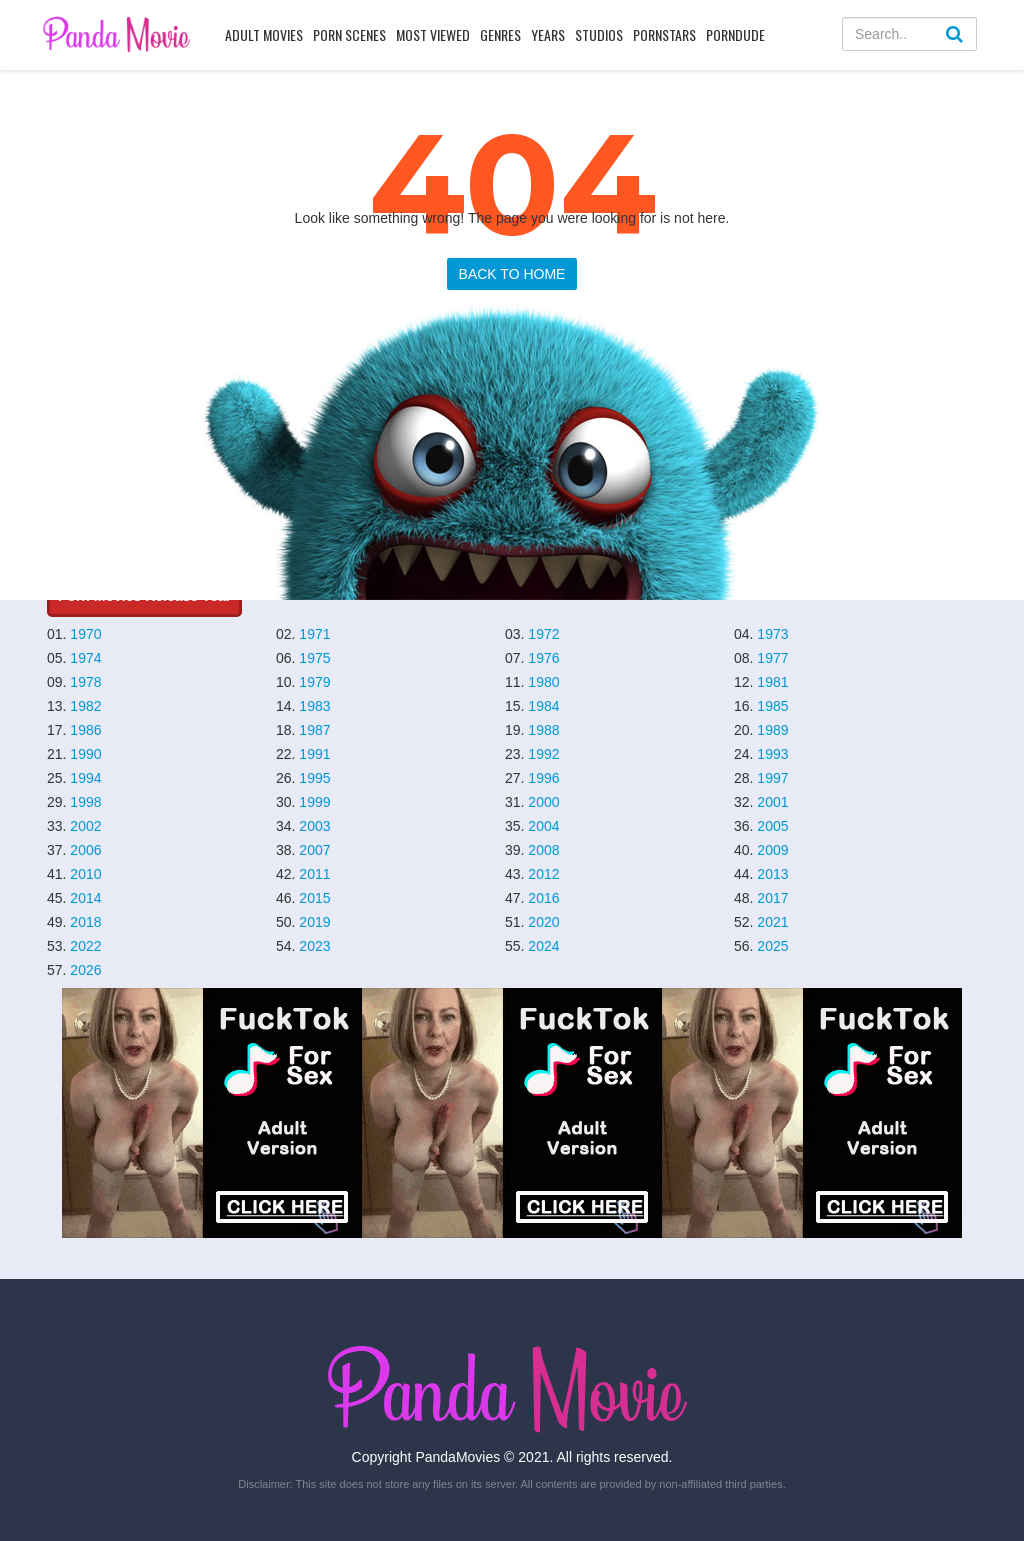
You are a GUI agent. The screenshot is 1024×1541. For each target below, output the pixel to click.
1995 (314, 778)
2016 (543, 898)
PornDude (735, 34)
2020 (543, 922)
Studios (599, 34)
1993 (772, 754)
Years (548, 34)
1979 (314, 682)
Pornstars (664, 34)
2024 (543, 946)
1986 (85, 730)
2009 (772, 850)
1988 (543, 730)
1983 (314, 706)
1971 (314, 634)
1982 (85, 706)
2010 (85, 874)
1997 (772, 778)
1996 (543, 778)
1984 (543, 706)
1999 (314, 802)
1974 (85, 658)
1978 (85, 682)
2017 (772, 898)
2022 (85, 946)
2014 (85, 898)
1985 (772, 706)
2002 (85, 826)
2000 (543, 802)
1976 (543, 658)
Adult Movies (264, 34)
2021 (772, 922)
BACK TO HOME (512, 274)
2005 (772, 826)
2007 (314, 850)
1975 (314, 658)
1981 (772, 682)
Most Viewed (433, 34)
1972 (543, 634)
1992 (543, 754)
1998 (85, 802)
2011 (314, 874)
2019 (314, 922)
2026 (85, 970)
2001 (772, 802)
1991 (314, 754)
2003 (314, 826)
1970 (85, 634)
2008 (543, 850)
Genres (500, 34)
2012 (543, 874)
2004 (543, 826)
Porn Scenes (349, 34)
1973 (772, 634)
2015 (314, 898)
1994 (85, 778)
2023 (314, 946)
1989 (772, 730)
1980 (543, 682)
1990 (85, 754)
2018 (85, 922)
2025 (772, 946)
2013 (772, 874)
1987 (314, 730)
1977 (772, 658)
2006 (85, 850)
